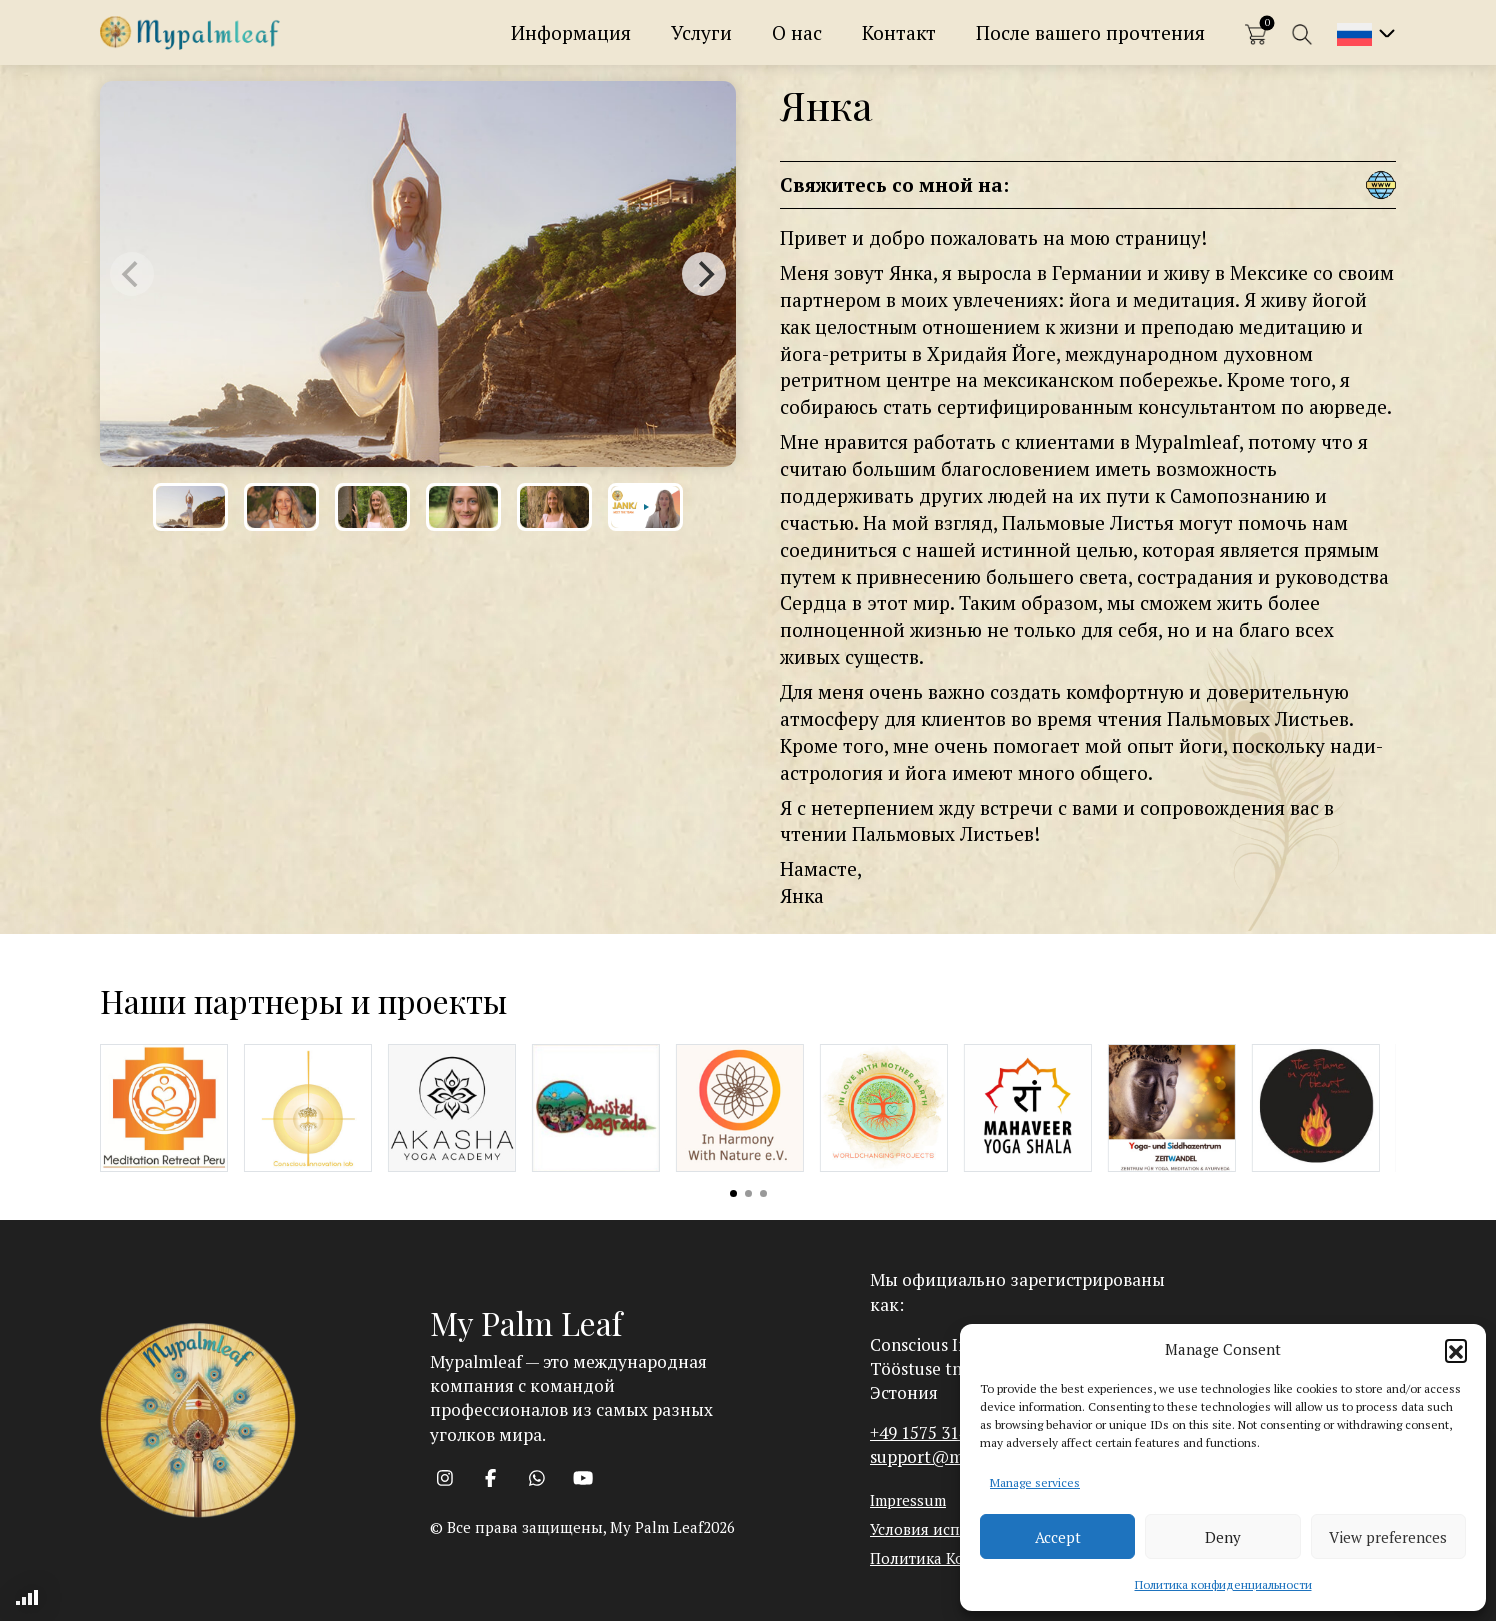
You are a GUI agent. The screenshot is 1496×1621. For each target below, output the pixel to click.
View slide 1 (733, 1193)
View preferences (1388, 1537)
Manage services (1035, 1482)
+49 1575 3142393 (937, 1432)
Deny (1223, 1537)
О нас (797, 32)
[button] (1456, 1350)
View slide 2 (748, 1193)
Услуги (701, 32)
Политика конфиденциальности (1223, 1584)
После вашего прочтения (1090, 32)
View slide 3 (763, 1193)
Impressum (908, 1500)
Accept (1058, 1537)
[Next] (704, 274)
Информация (571, 32)
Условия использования (958, 1529)
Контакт (899, 32)
